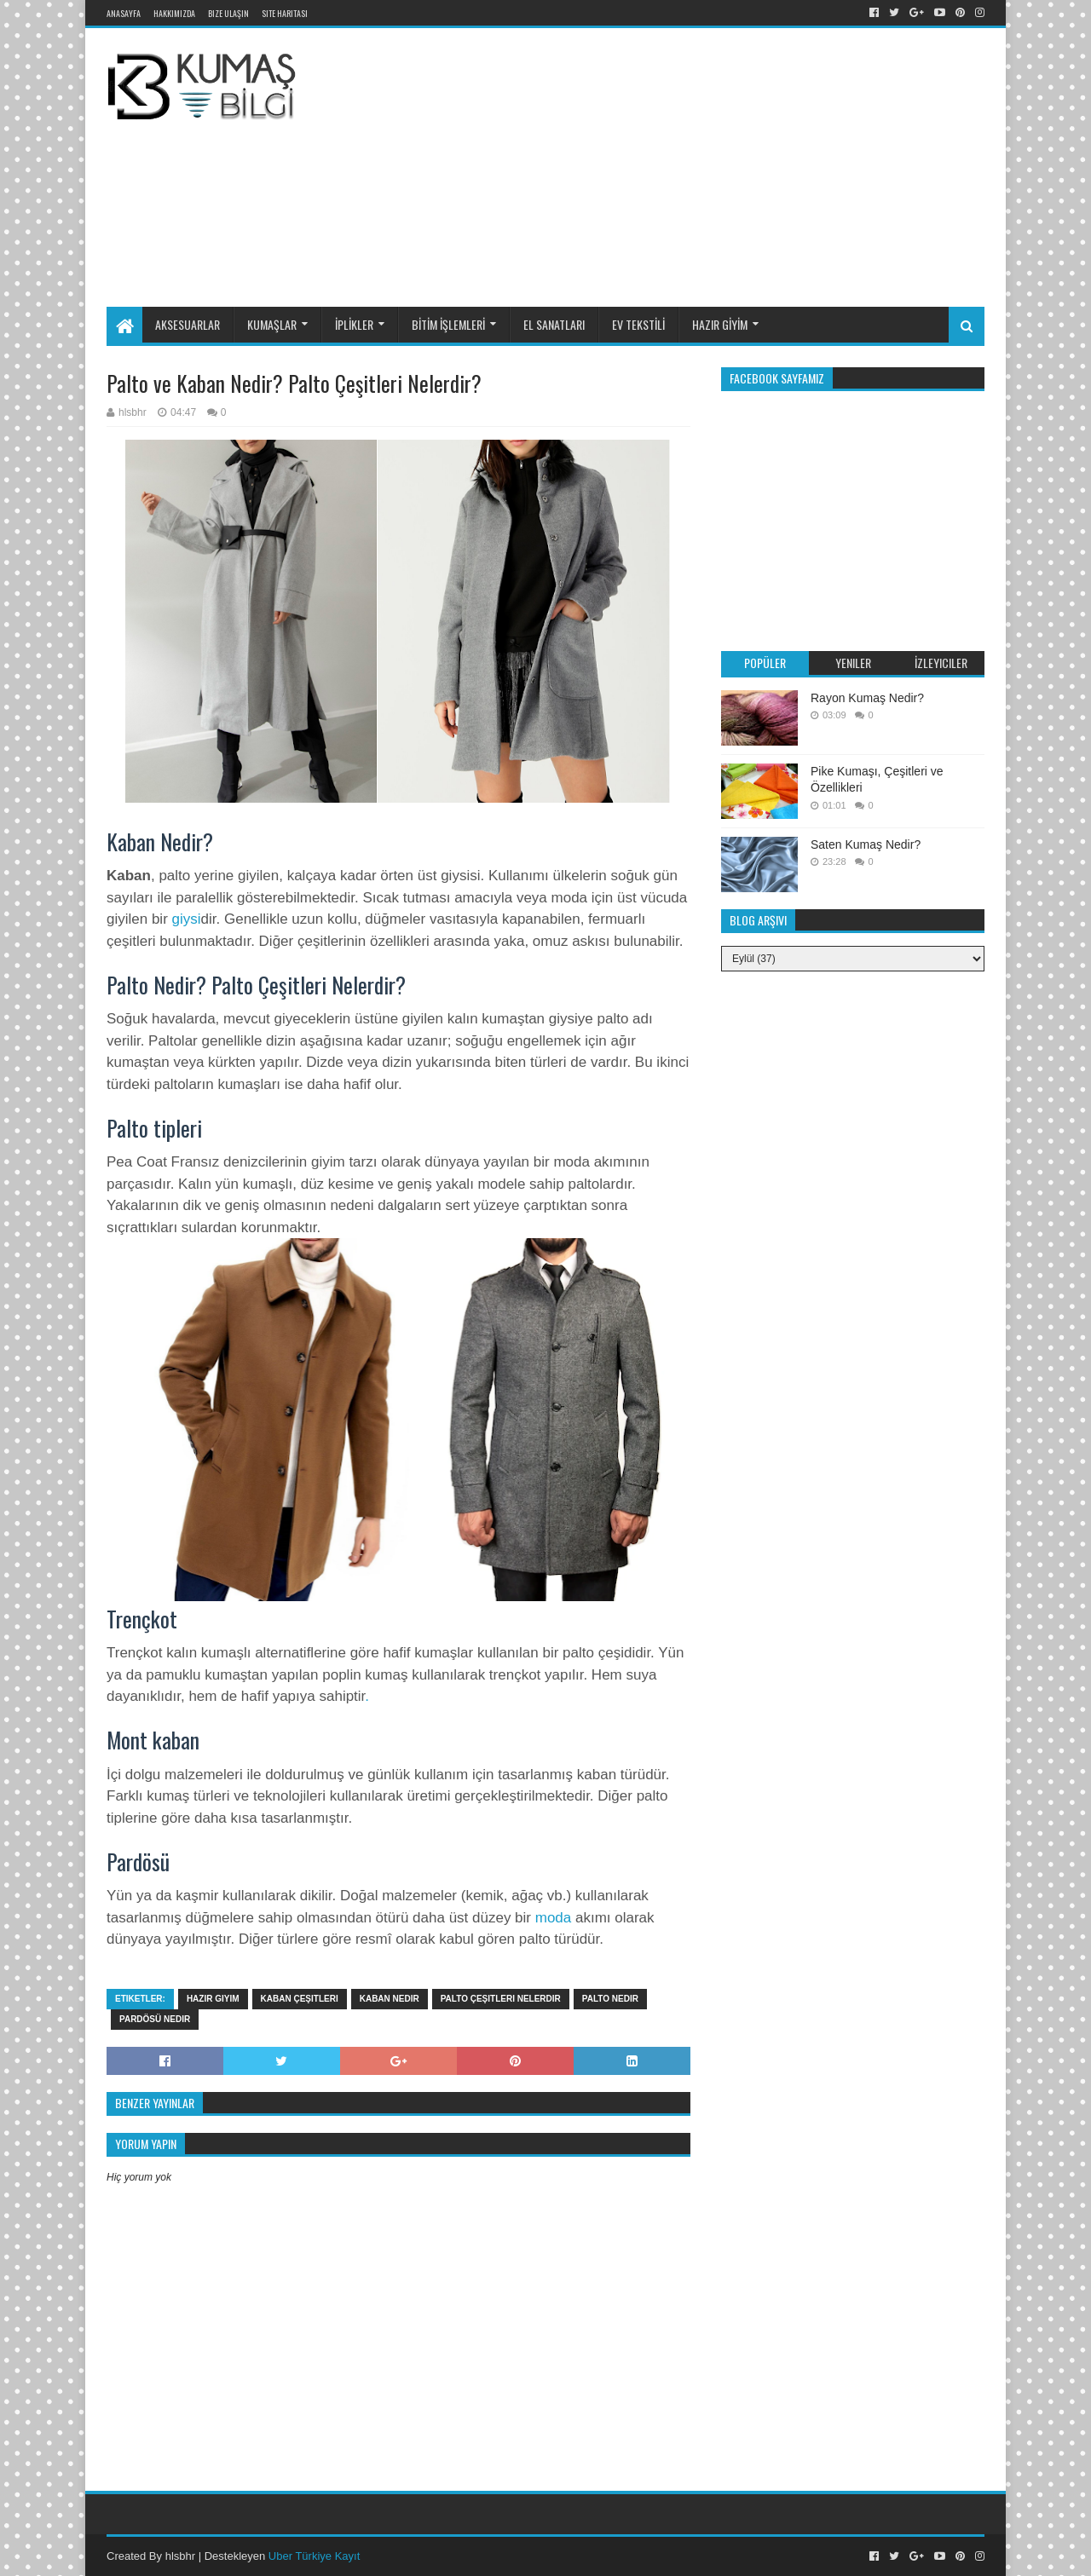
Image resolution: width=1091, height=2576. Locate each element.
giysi (186, 919)
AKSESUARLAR (187, 324)
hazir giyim (213, 1998)
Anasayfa (124, 13)
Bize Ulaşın (228, 13)
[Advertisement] (727, 164)
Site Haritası (285, 13)
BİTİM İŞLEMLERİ (448, 324)
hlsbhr (180, 2556)
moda (553, 1918)
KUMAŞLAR (272, 324)
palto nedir (610, 1998)
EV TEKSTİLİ (638, 324)
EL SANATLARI (554, 324)
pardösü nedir (154, 2019)
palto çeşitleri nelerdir (501, 1998)
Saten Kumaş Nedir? (866, 844)
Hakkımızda (174, 13)
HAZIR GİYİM (720, 324)
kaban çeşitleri (299, 1998)
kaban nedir (389, 1998)
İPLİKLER (354, 324)
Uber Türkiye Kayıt (314, 2556)
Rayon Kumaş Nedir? (867, 698)
